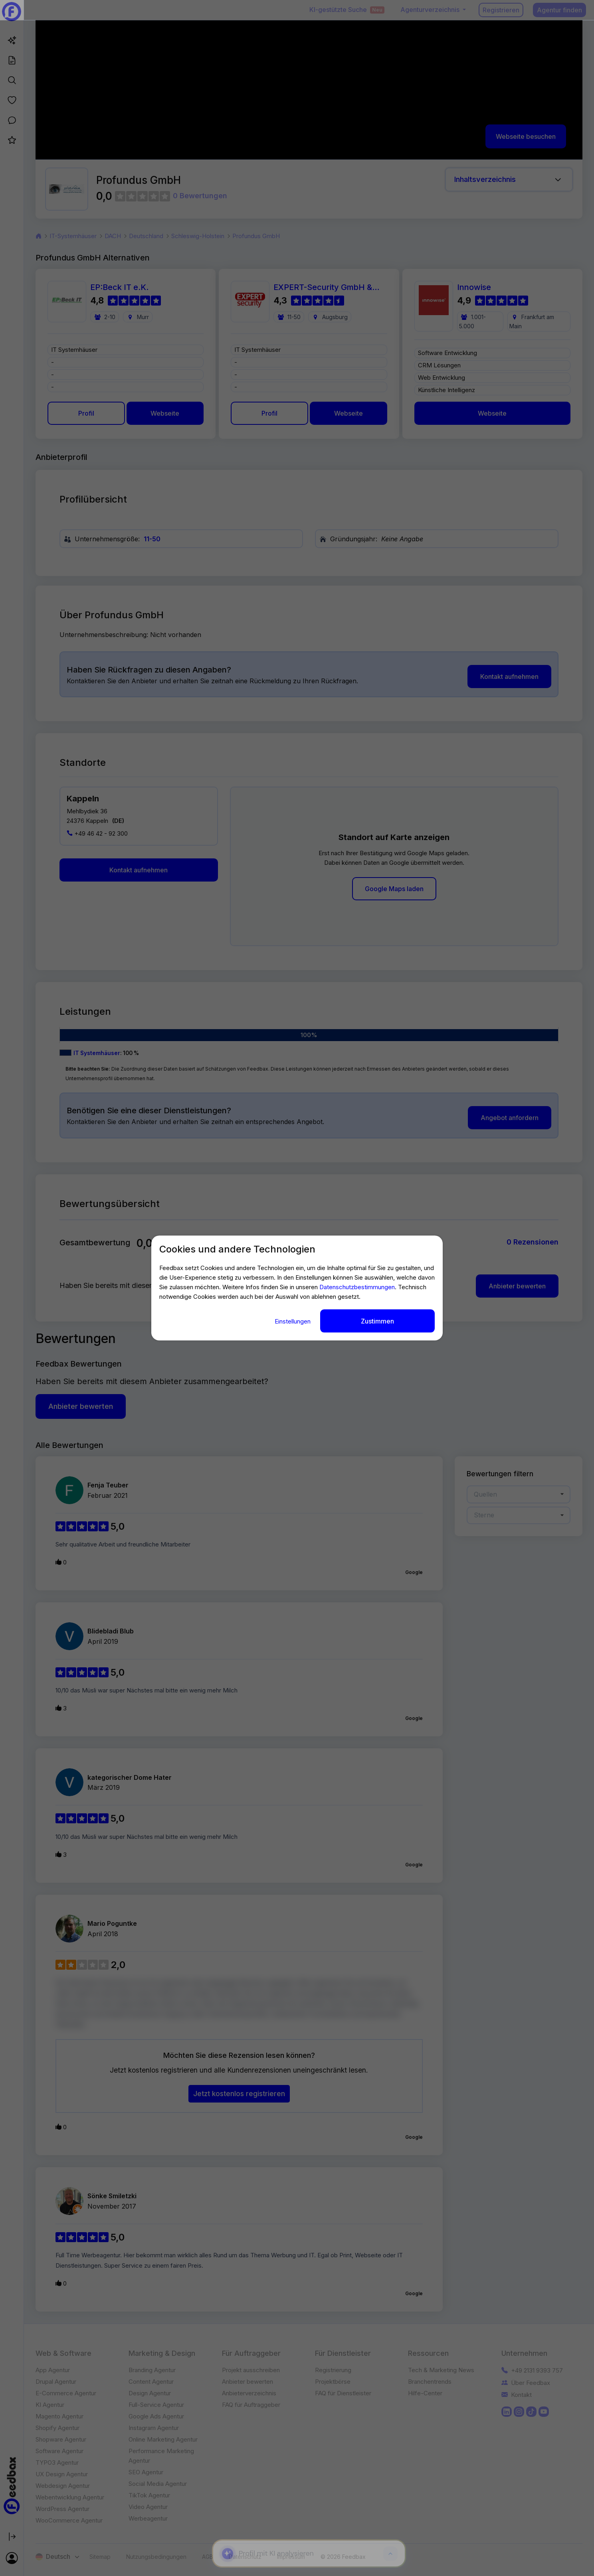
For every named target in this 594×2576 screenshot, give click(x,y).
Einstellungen (293, 1321)
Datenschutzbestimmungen (357, 1286)
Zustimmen (377, 1321)
